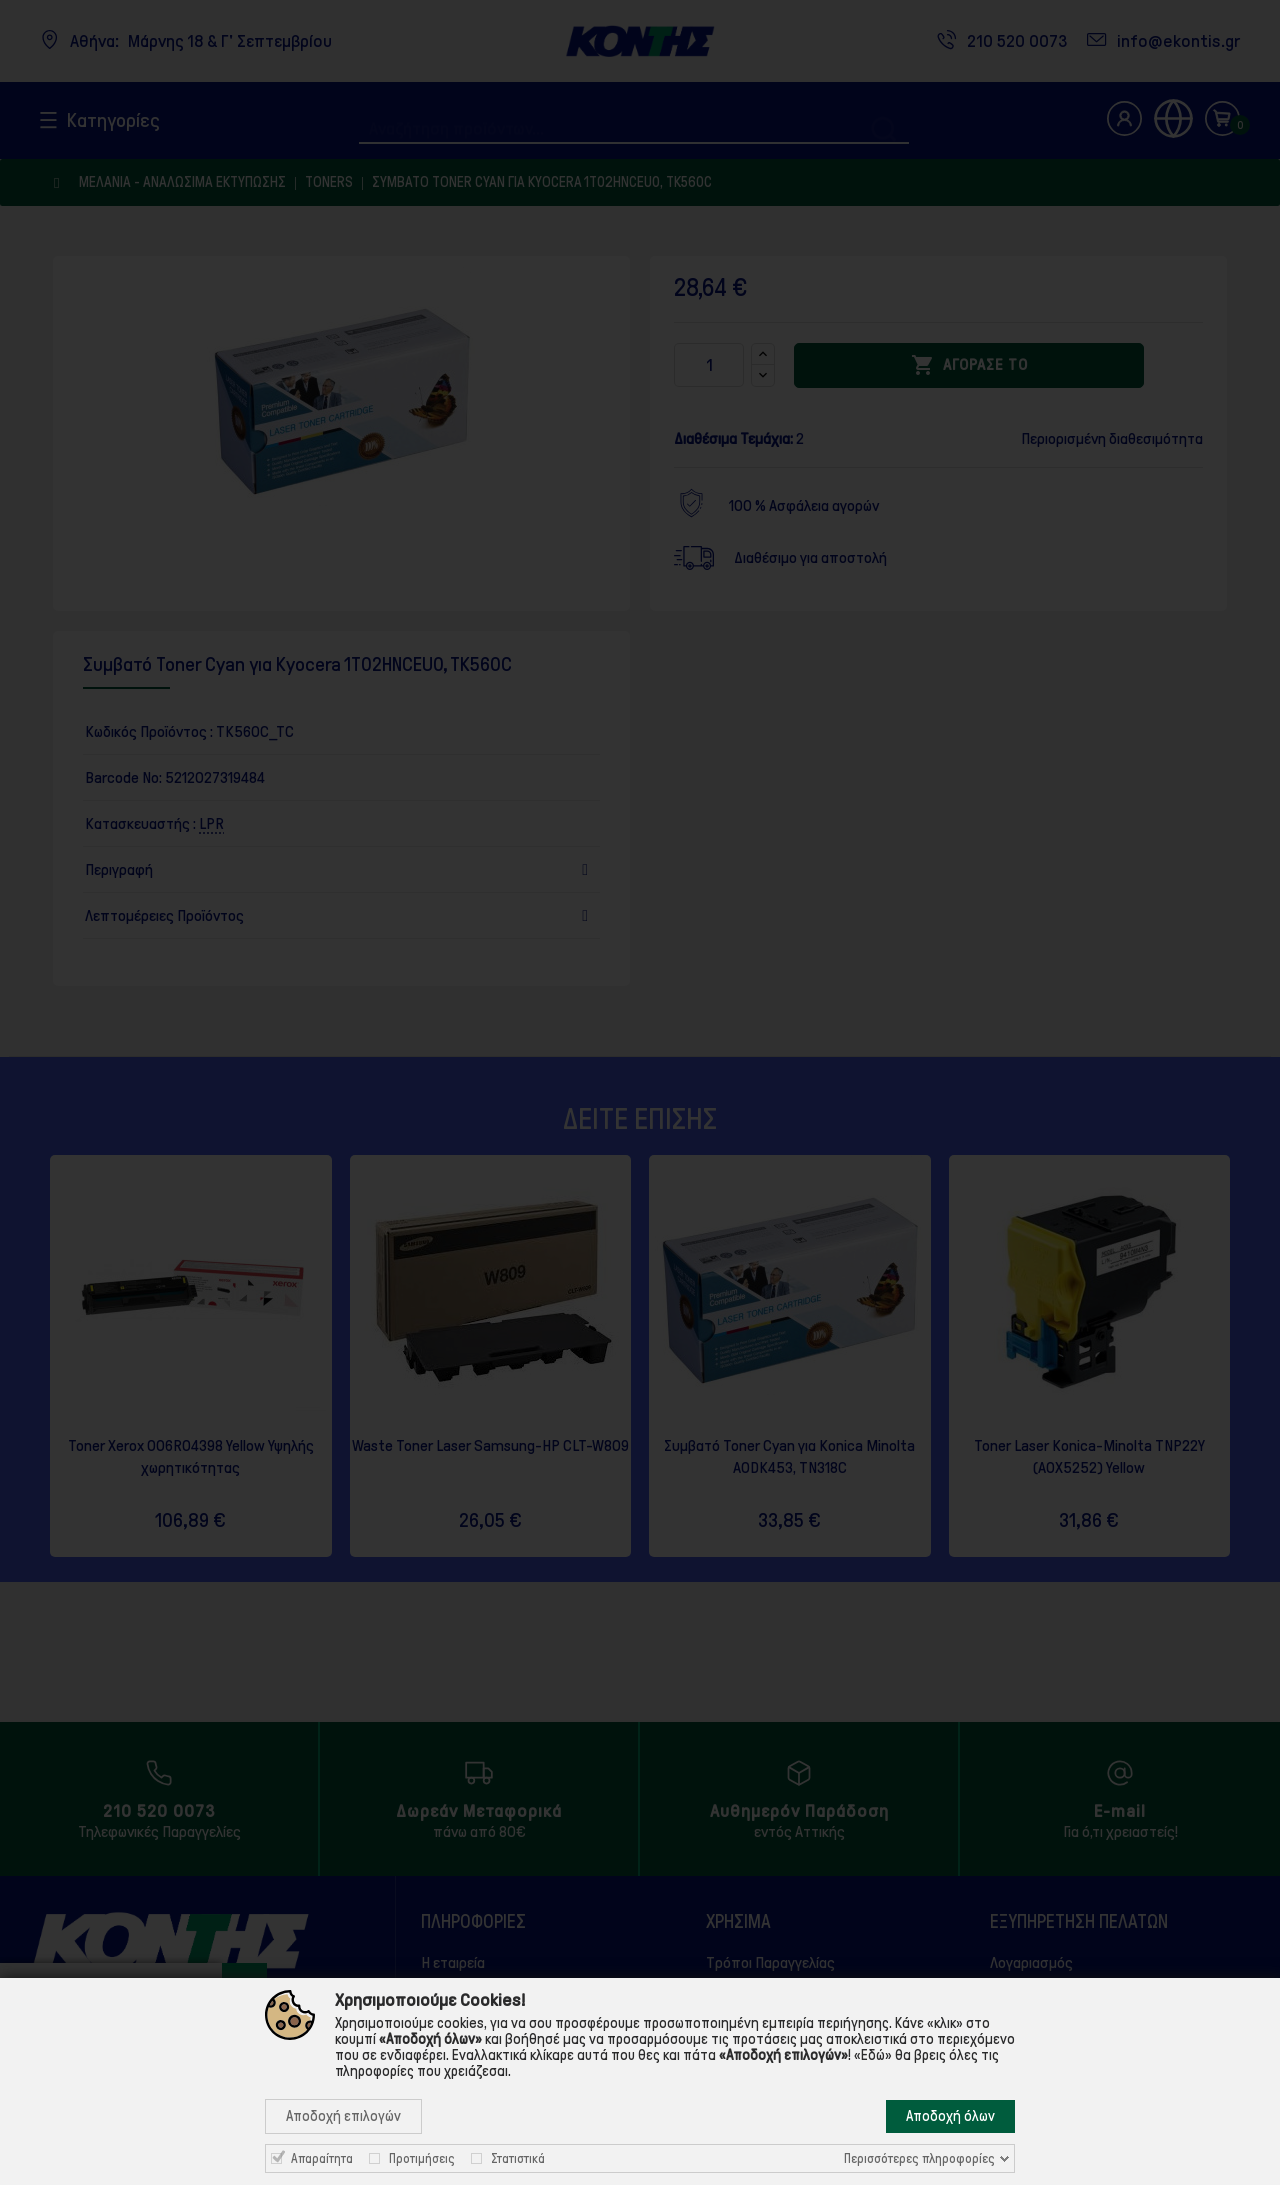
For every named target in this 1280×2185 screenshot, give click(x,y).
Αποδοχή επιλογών (343, 2116)
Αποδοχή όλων (950, 2116)
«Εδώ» (873, 2055)
